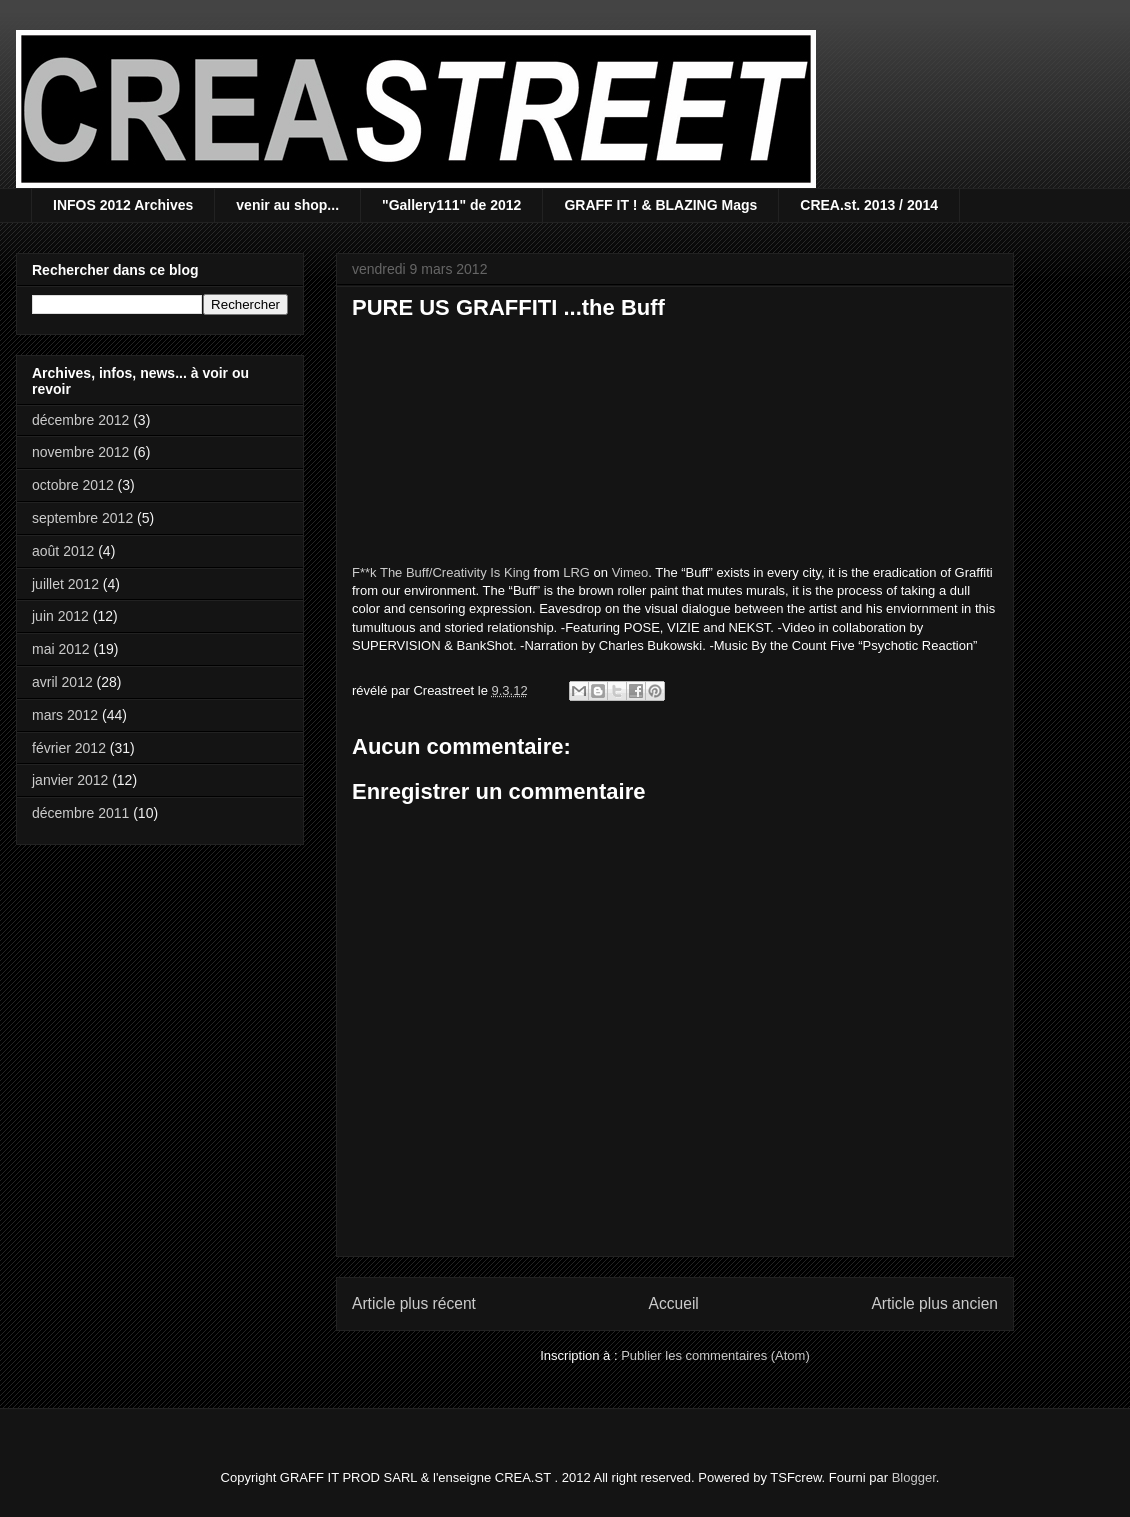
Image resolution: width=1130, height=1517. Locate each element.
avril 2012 (62, 682)
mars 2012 (65, 715)
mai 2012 (61, 649)
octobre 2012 (73, 485)
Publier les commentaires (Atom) (715, 1355)
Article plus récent (414, 1303)
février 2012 (69, 748)
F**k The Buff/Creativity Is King (441, 572)
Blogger (914, 1477)
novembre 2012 (80, 452)
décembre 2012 (80, 420)
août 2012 (63, 551)
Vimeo (630, 572)
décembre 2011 (80, 813)
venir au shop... (287, 205)
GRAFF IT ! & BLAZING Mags (660, 205)
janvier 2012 (70, 780)
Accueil (674, 1303)
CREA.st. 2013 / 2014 (869, 205)
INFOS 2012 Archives (123, 205)
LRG (576, 572)
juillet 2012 (65, 584)
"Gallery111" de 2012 (451, 205)
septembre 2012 (82, 518)
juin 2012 (60, 616)
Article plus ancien (934, 1303)
